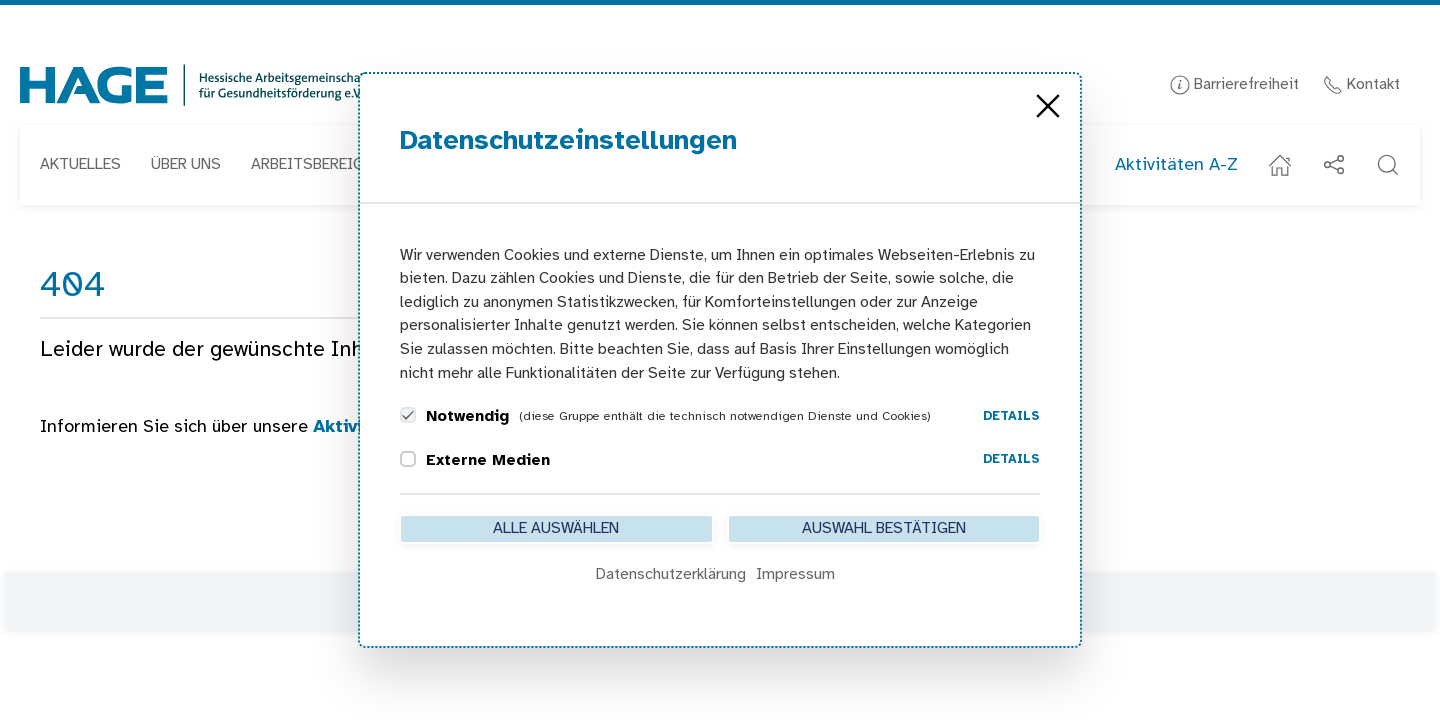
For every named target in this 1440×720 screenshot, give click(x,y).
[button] (1388, 165)
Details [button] (1011, 416)
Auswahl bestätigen (884, 528)
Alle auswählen (556, 528)
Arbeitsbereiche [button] (316, 164)
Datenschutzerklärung (671, 574)
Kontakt (1361, 84)
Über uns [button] (186, 164)
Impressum (795, 574)
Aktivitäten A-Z (1176, 165)
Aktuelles (80, 164)
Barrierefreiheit (1234, 84)
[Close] (1048, 106)
